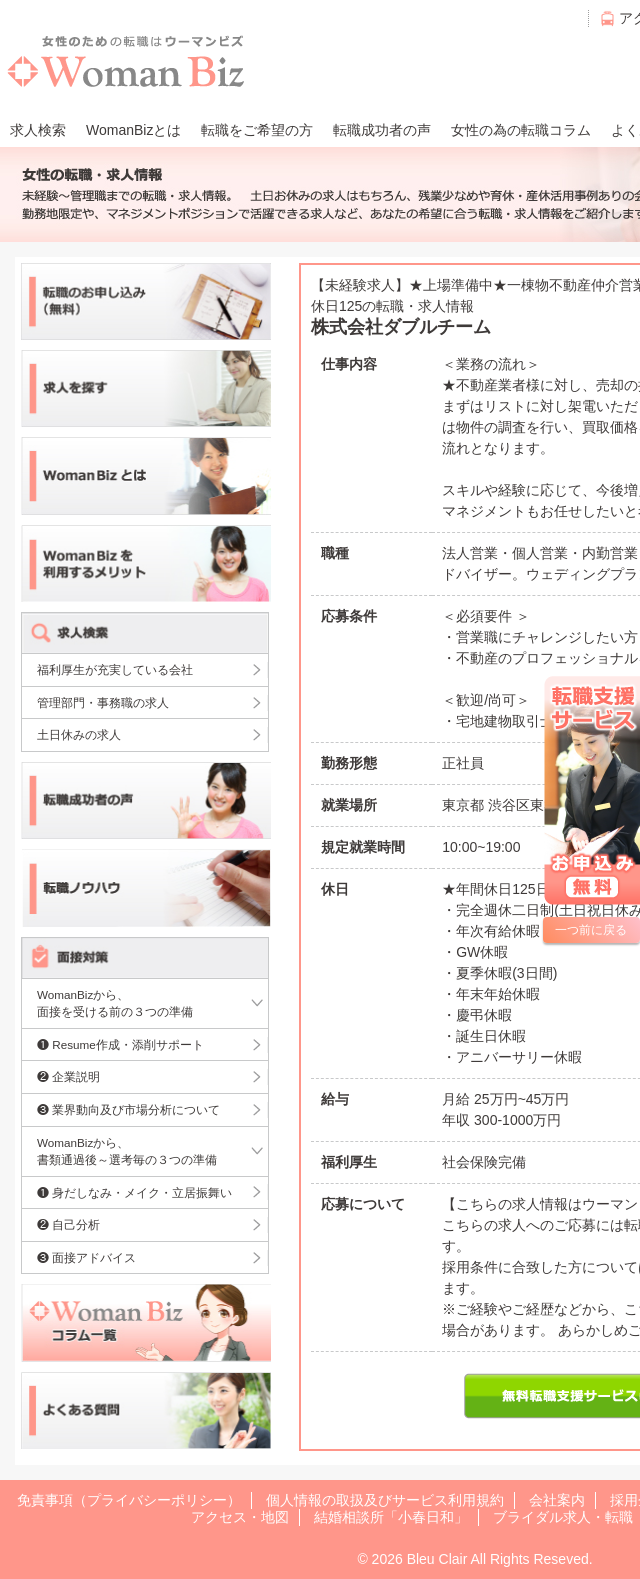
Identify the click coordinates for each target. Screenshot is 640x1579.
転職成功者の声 (382, 130)
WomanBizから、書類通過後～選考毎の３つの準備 (127, 1151)
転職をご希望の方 (257, 130)
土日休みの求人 (79, 734)
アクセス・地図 (240, 1517)
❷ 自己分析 (68, 1224)
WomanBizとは (133, 130)
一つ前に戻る (591, 930)
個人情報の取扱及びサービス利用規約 (385, 1500)
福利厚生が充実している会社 (115, 669)
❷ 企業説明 (68, 1076)
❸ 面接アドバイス (86, 1257)
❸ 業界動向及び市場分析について (128, 1109)
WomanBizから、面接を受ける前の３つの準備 (115, 1003)
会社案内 (557, 1500)
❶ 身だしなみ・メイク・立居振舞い (134, 1192)
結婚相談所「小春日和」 (391, 1517)
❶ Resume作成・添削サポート (120, 1044)
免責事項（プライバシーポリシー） (129, 1500)
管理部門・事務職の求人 (103, 702)
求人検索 (38, 130)
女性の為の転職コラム (521, 130)
